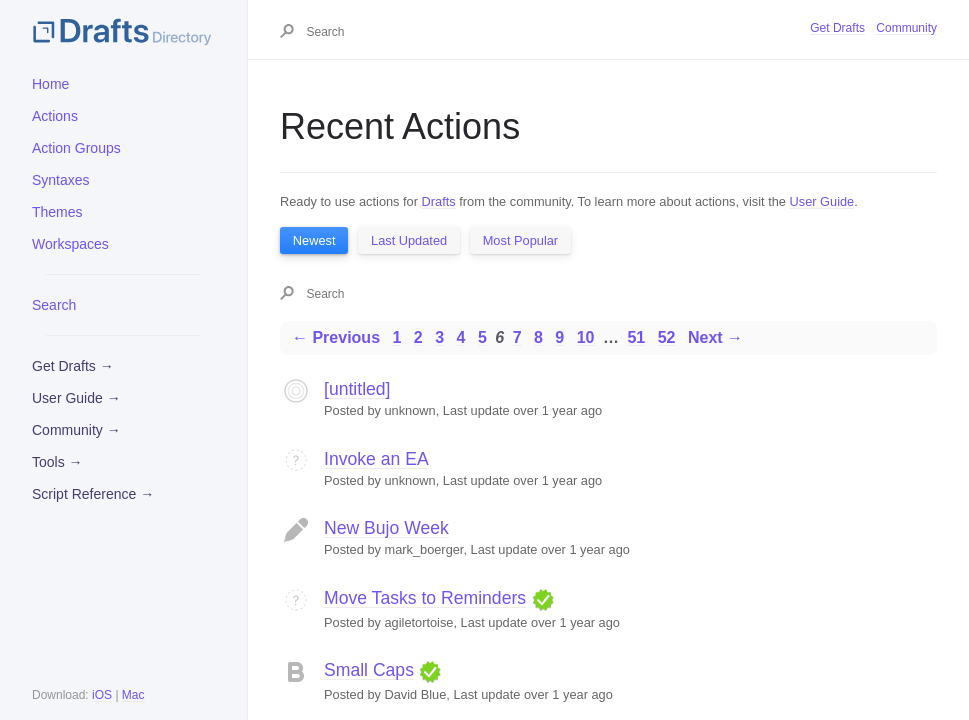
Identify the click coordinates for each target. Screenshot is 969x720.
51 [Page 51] (636, 337)
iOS (102, 695)
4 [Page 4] (461, 337)
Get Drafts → (73, 366)
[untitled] (357, 389)
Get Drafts (837, 28)
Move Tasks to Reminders (425, 598)
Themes (57, 212)
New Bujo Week (386, 528)
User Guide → (76, 398)
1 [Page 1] (396, 337)
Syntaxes (61, 180)
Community (906, 28)
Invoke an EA (376, 459)
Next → (715, 337)
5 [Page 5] (482, 337)
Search (54, 305)
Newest (314, 240)
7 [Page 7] (517, 337)
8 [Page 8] (538, 337)
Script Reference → (93, 494)
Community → (76, 430)
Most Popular (520, 240)
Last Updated (409, 240)
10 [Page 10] (586, 337)
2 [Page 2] (418, 337)
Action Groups (76, 148)
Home (50, 84)
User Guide (822, 201)
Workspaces (70, 244)
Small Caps (369, 670)
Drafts (439, 201)
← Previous (336, 337)
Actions (55, 116)
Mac (133, 695)
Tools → (57, 462)
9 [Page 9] (559, 337)
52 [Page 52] (667, 337)
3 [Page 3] (439, 337)
